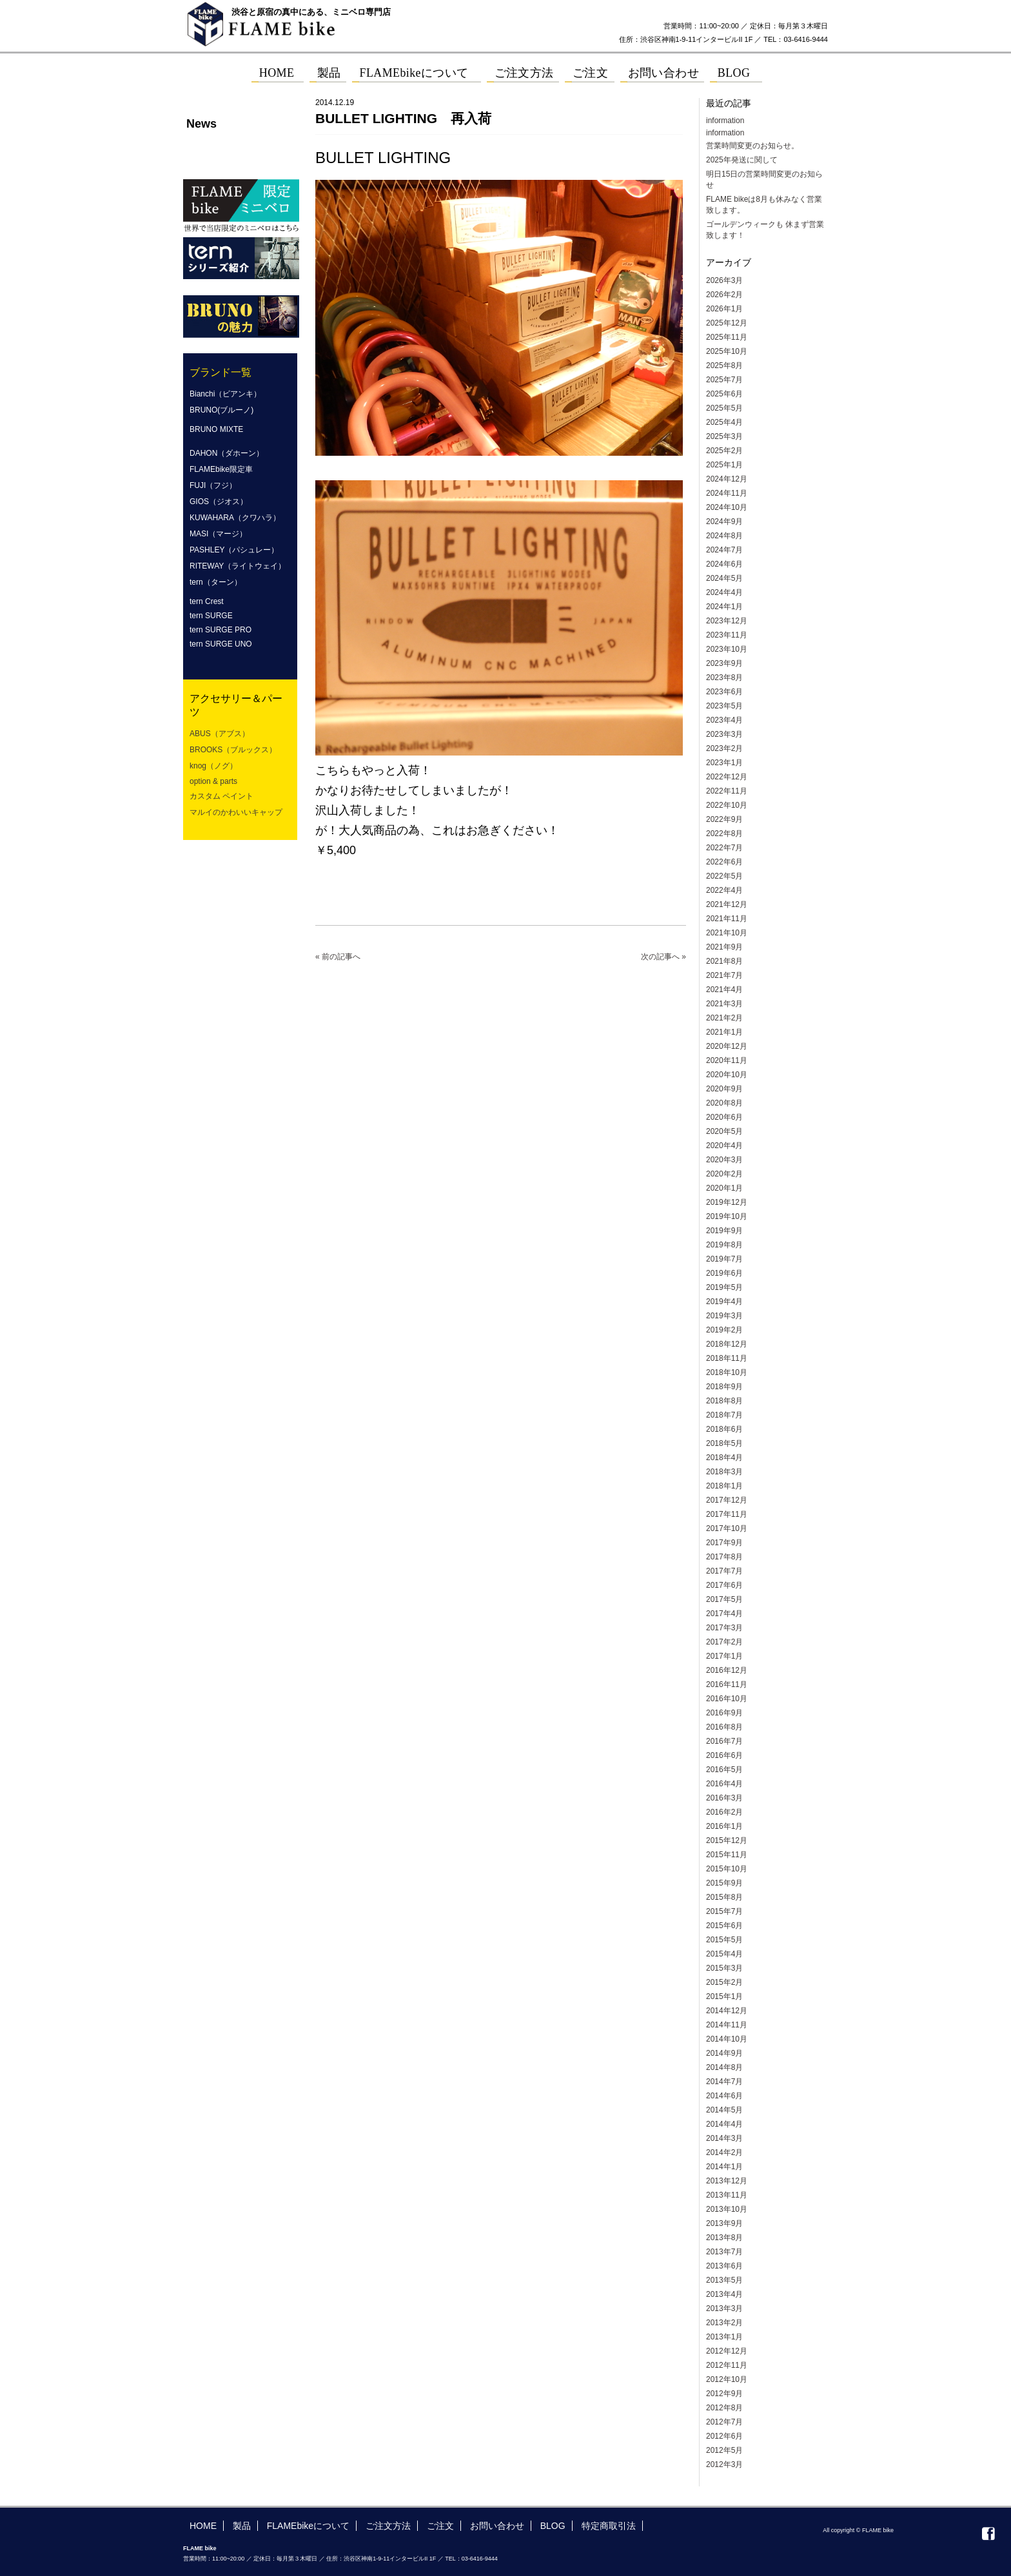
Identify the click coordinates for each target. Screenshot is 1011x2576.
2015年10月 (726, 1868)
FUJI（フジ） (213, 485)
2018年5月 (724, 1443)
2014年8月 (724, 2067)
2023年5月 (724, 705)
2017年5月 (724, 1599)
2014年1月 (724, 2166)
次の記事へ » (663, 956)
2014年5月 (724, 2109)
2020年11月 (726, 1060)
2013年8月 (724, 2237)
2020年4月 (724, 1145)
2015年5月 (724, 1939)
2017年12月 (726, 1500)
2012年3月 (724, 2464)
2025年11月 (726, 337)
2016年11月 (726, 1684)
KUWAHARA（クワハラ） (235, 517)
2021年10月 (726, 932)
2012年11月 (726, 2365)
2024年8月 (724, 535)
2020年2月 (724, 1173)
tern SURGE (211, 615)
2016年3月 (724, 1797)
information (725, 120)
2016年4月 (724, 1783)
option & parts (213, 781)
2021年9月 (724, 946)
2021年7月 (724, 975)
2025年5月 (724, 408)
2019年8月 (724, 1244)
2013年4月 (724, 2294)
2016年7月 (724, 1741)
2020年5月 (724, 1131)
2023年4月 (724, 720)
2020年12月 (726, 1046)
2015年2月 (724, 1982)
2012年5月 (724, 2450)
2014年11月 (726, 2024)
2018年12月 (726, 1344)
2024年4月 (724, 592)
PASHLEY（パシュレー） (234, 549)
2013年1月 (724, 2336)
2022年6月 (724, 861)
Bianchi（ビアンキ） (225, 393)
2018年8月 (724, 1400)
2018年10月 (726, 1372)
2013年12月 (726, 2180)
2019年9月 (724, 1230)
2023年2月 (724, 748)
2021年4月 (724, 989)
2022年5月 (724, 876)
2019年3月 (724, 1315)
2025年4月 (724, 422)
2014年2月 (724, 2152)
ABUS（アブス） (220, 733)
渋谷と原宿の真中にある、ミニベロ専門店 (311, 12)
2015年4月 (724, 1953)
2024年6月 (724, 564)
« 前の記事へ (337, 956)
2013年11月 (726, 2195)
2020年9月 (724, 1088)
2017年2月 (724, 1641)
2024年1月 (724, 606)
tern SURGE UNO (221, 644)
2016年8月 (724, 1727)
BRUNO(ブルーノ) (221, 410)
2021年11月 (726, 918)
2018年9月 (724, 1386)
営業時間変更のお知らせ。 (752, 145)
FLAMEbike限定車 (221, 469)
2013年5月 (724, 2280)
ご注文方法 (388, 2526)
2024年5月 (724, 578)
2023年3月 (724, 734)
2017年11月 (726, 1514)
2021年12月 (726, 904)
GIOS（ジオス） (219, 501)
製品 (242, 2526)
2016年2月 (724, 1812)
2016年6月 (724, 1755)
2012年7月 (724, 2421)
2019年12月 (726, 1202)
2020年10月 (726, 1074)
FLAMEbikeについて (308, 2526)
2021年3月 (724, 1003)
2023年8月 (724, 677)
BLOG (552, 2526)
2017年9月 (724, 1542)
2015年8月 (724, 1897)
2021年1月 (724, 1032)
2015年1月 (724, 1996)
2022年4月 (724, 890)
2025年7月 (724, 379)
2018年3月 (724, 1471)
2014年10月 (726, 2039)
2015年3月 (724, 1968)
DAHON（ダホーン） (227, 453)
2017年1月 (724, 1656)
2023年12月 (726, 620)
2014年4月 (724, 2124)
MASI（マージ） (218, 533)
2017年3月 (724, 1627)
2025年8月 (724, 365)
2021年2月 (724, 1017)
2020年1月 (724, 1188)
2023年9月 (724, 663)
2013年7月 (724, 2251)
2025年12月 (726, 322)
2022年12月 (726, 776)
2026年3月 (724, 280)
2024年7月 (724, 549)
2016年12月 (726, 1670)
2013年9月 (724, 2223)
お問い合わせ (497, 2526)
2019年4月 (724, 1301)
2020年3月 (724, 1159)
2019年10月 (726, 1216)
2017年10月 (726, 1528)
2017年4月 (724, 1613)
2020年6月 (724, 1117)
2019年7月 (724, 1259)
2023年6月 (724, 691)
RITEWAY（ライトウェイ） (238, 566)
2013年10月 (726, 2209)
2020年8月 (724, 1102)
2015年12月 (726, 1840)
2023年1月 (724, 762)
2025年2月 (724, 450)
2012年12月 (726, 2351)
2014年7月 (724, 2081)
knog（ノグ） (213, 765)
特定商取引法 (609, 2526)
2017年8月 (724, 1556)
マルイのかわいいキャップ (236, 812)
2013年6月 (724, 2265)
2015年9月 (724, 1883)
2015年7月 (724, 1911)
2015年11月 (726, 1854)
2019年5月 (724, 1287)
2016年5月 (724, 1769)
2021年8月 (724, 961)
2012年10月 (726, 2379)
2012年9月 (724, 2393)
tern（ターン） (216, 582)
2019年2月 (724, 1329)
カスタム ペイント (221, 796)
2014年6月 (724, 2095)
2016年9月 (724, 1712)
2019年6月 (724, 1273)
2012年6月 (724, 2436)
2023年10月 (726, 649)
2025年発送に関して (742, 159)
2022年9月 (724, 819)
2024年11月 (726, 493)
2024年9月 (724, 521)
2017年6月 (724, 1585)
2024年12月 (726, 478)
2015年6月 (724, 1925)
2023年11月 (726, 634)
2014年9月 (724, 2053)
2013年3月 (724, 2308)
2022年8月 (724, 833)
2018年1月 (724, 1485)
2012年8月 (724, 2407)
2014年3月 (724, 2138)
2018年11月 (726, 1358)
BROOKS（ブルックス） (233, 749)
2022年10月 (726, 805)
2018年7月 (724, 1415)
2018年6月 (724, 1429)
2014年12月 (726, 2010)
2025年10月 (726, 351)
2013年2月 (724, 2322)
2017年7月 (724, 1571)
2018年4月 (724, 1457)
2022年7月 (724, 847)
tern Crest (207, 601)
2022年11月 (726, 790)
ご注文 (440, 2526)
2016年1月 (724, 1826)
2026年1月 (724, 308)
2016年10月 (726, 1698)
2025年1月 (724, 464)
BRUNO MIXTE (216, 429)
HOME (203, 2526)
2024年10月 (726, 507)
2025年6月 (724, 393)
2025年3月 (724, 436)
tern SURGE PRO (220, 629)
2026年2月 (724, 294)
